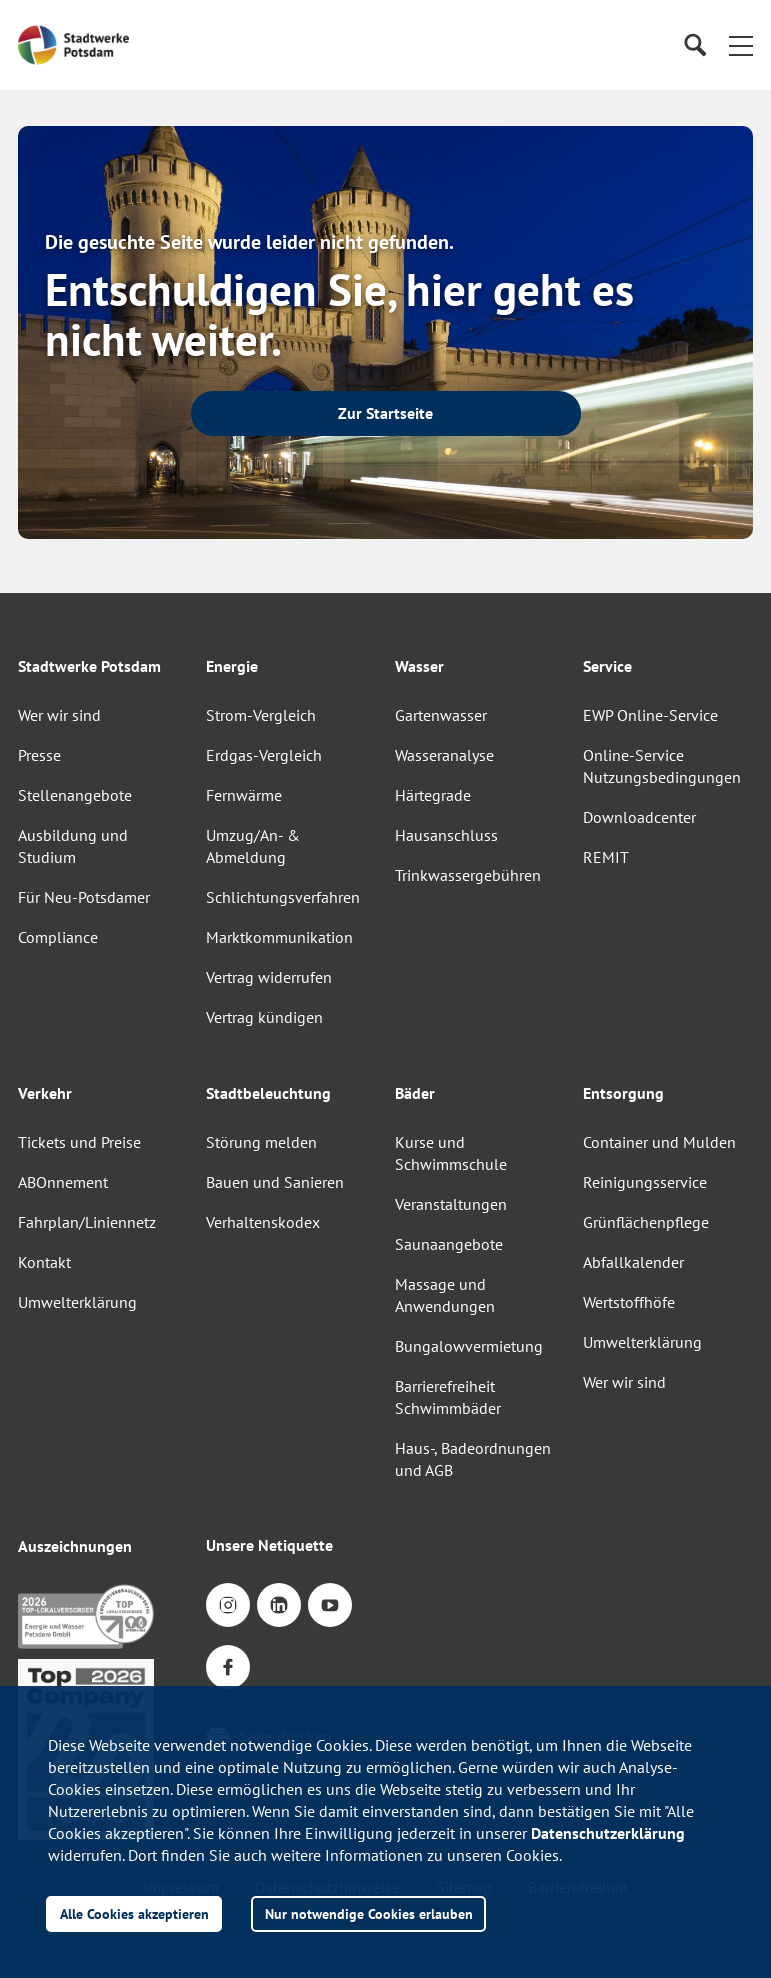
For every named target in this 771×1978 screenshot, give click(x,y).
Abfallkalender (633, 1262)
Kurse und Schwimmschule (451, 1153)
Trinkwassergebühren (468, 875)
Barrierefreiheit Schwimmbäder (448, 1397)
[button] (741, 45)
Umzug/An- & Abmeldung (253, 846)
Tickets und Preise (79, 1142)
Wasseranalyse (444, 755)
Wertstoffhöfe (629, 1302)
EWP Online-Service (650, 715)
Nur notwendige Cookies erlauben (369, 1913)
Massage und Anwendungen (445, 1295)
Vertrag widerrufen (269, 977)
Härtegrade (433, 795)
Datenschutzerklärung (608, 1833)
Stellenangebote (75, 795)
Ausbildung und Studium (73, 846)
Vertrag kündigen (264, 1017)
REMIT (606, 857)
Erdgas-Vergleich (264, 755)
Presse (39, 755)
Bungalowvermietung (469, 1346)
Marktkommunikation (279, 937)
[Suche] (694, 45)
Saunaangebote (449, 1244)
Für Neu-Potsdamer (84, 897)
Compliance (58, 937)
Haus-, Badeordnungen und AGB (473, 1459)
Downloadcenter (639, 817)
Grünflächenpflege (646, 1222)
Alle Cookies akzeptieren (134, 1913)
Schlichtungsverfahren (283, 897)
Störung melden (261, 1142)
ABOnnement (63, 1182)
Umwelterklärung (77, 1302)
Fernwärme (244, 795)
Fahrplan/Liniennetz (87, 1222)
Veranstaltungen (451, 1204)
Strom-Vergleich (261, 715)
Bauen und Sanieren (275, 1182)
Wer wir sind (59, 715)
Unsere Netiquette (269, 1545)
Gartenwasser (441, 715)
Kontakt (44, 1262)
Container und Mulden (659, 1142)
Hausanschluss (446, 835)
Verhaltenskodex (263, 1222)
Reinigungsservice (645, 1182)
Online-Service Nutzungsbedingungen (662, 766)
